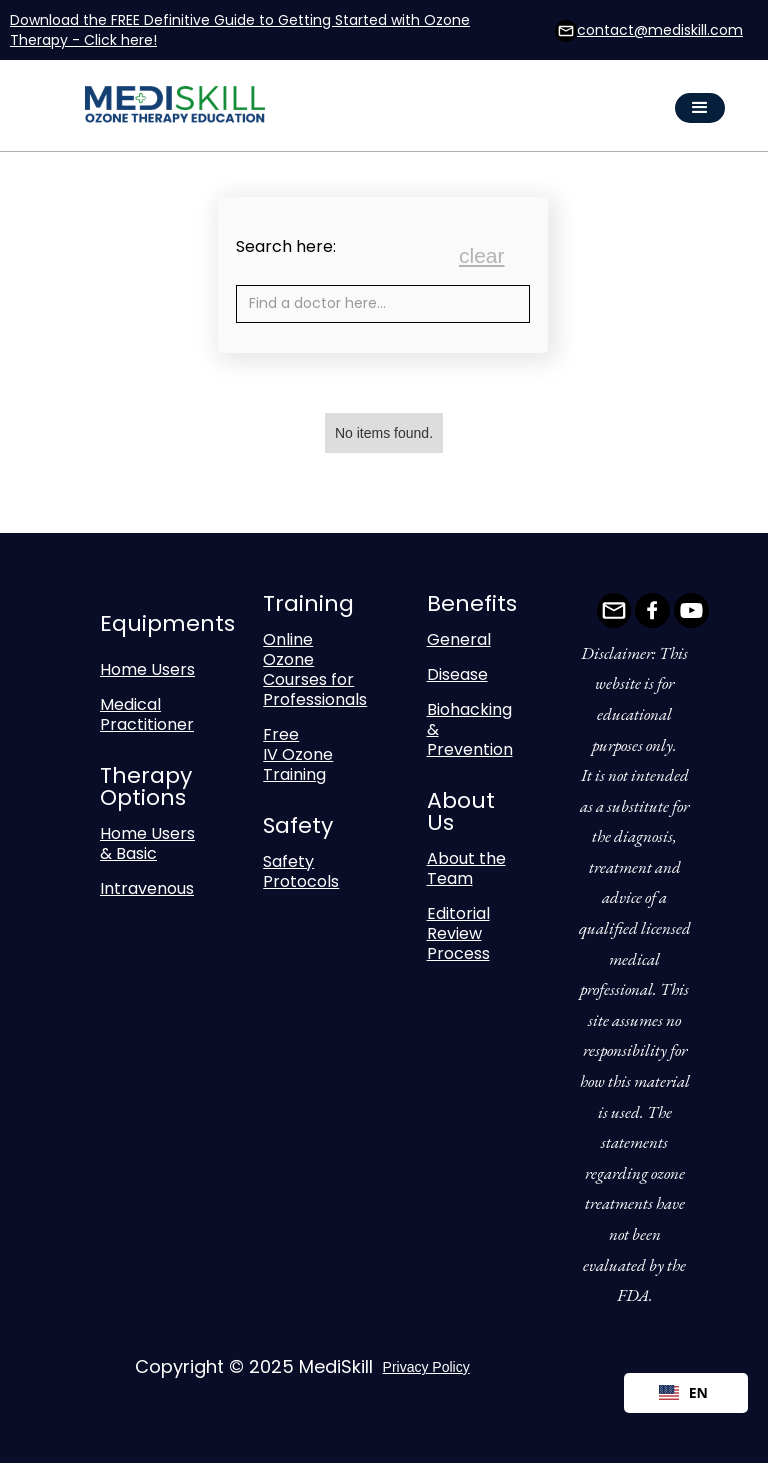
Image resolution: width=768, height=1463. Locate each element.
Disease (457, 674)
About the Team (466, 868)
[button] (700, 108)
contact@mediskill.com (660, 30)
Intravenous (147, 888)
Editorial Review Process (458, 933)
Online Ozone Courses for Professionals (314, 669)
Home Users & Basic (147, 843)
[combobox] (686, 1393)
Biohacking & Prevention (470, 729)
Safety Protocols (301, 871)
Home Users (147, 669)
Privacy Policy (426, 1367)
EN (683, 1392)
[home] (187, 108)
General (459, 639)
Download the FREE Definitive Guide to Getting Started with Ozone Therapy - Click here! (240, 30)
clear (482, 255)
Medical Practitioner (147, 714)
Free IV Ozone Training (298, 754)
